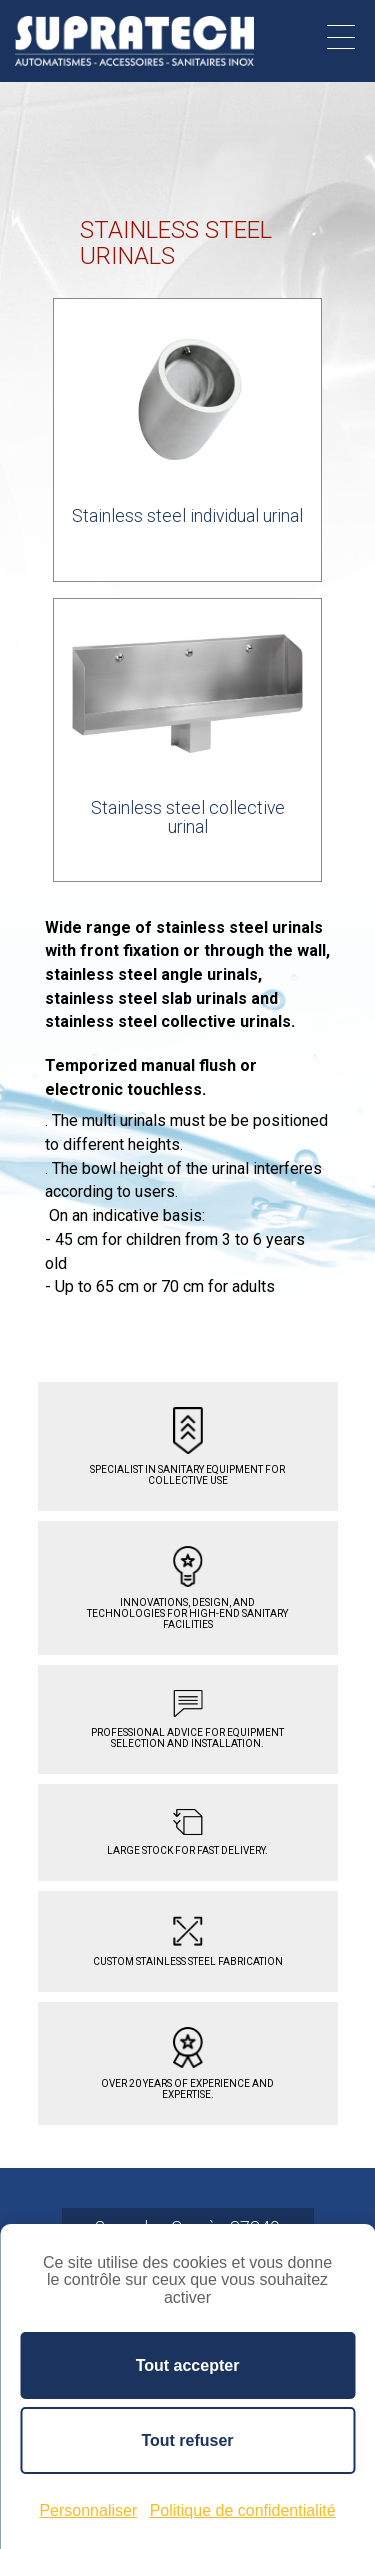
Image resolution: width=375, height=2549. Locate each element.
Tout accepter (188, 2365)
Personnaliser (88, 2510)
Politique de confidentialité (243, 2510)
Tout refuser (187, 2440)
